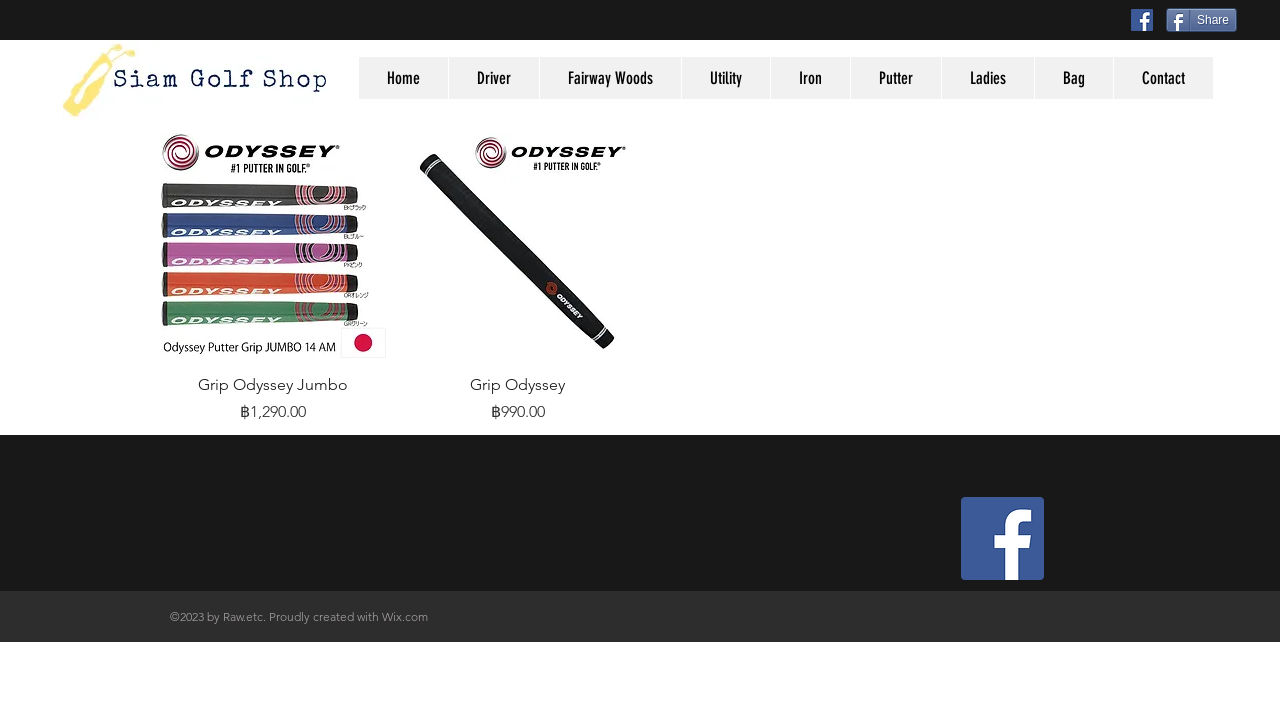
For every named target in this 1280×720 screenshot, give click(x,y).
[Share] (1201, 20)
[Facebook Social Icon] (1142, 20)
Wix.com (405, 616)
